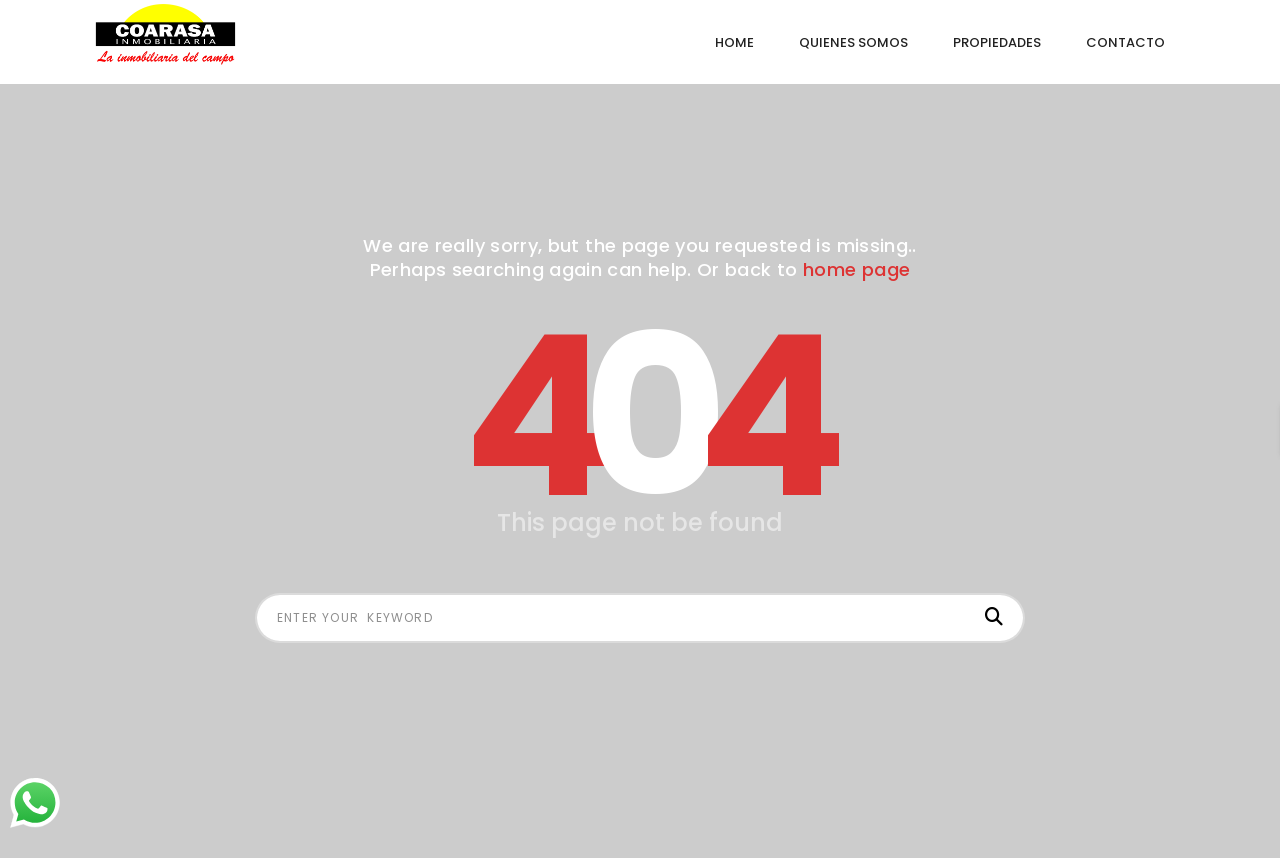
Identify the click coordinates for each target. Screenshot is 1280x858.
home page (856, 269)
